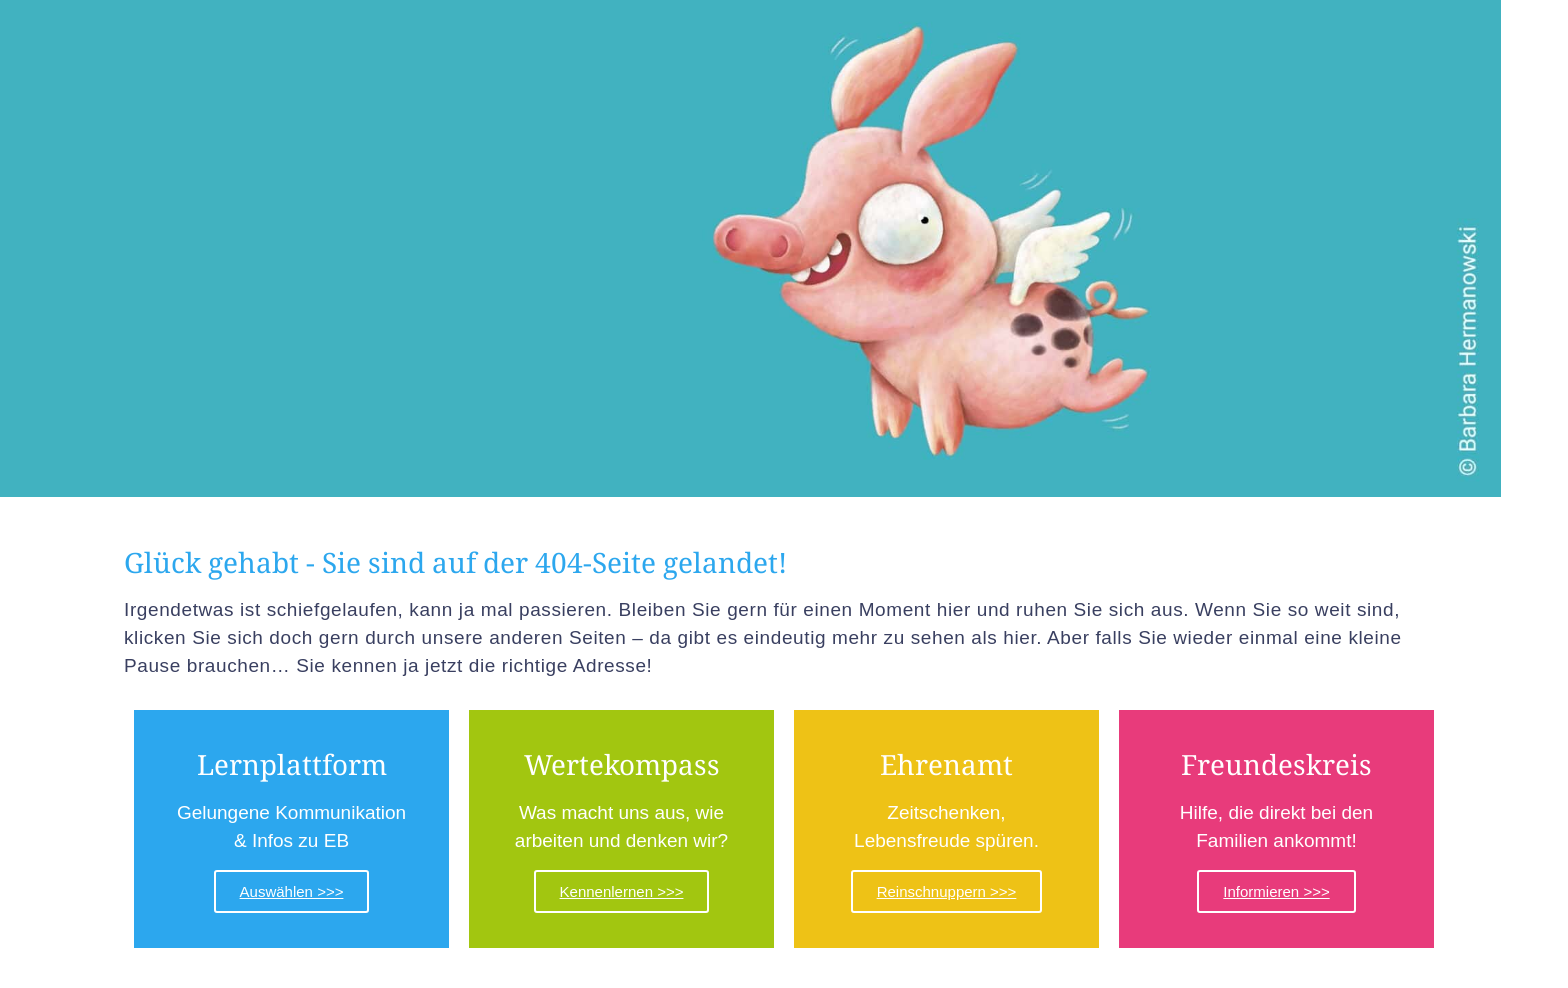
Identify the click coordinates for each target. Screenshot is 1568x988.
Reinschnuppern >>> (947, 891)
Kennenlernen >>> (622, 891)
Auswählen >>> (292, 891)
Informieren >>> (1276, 891)
